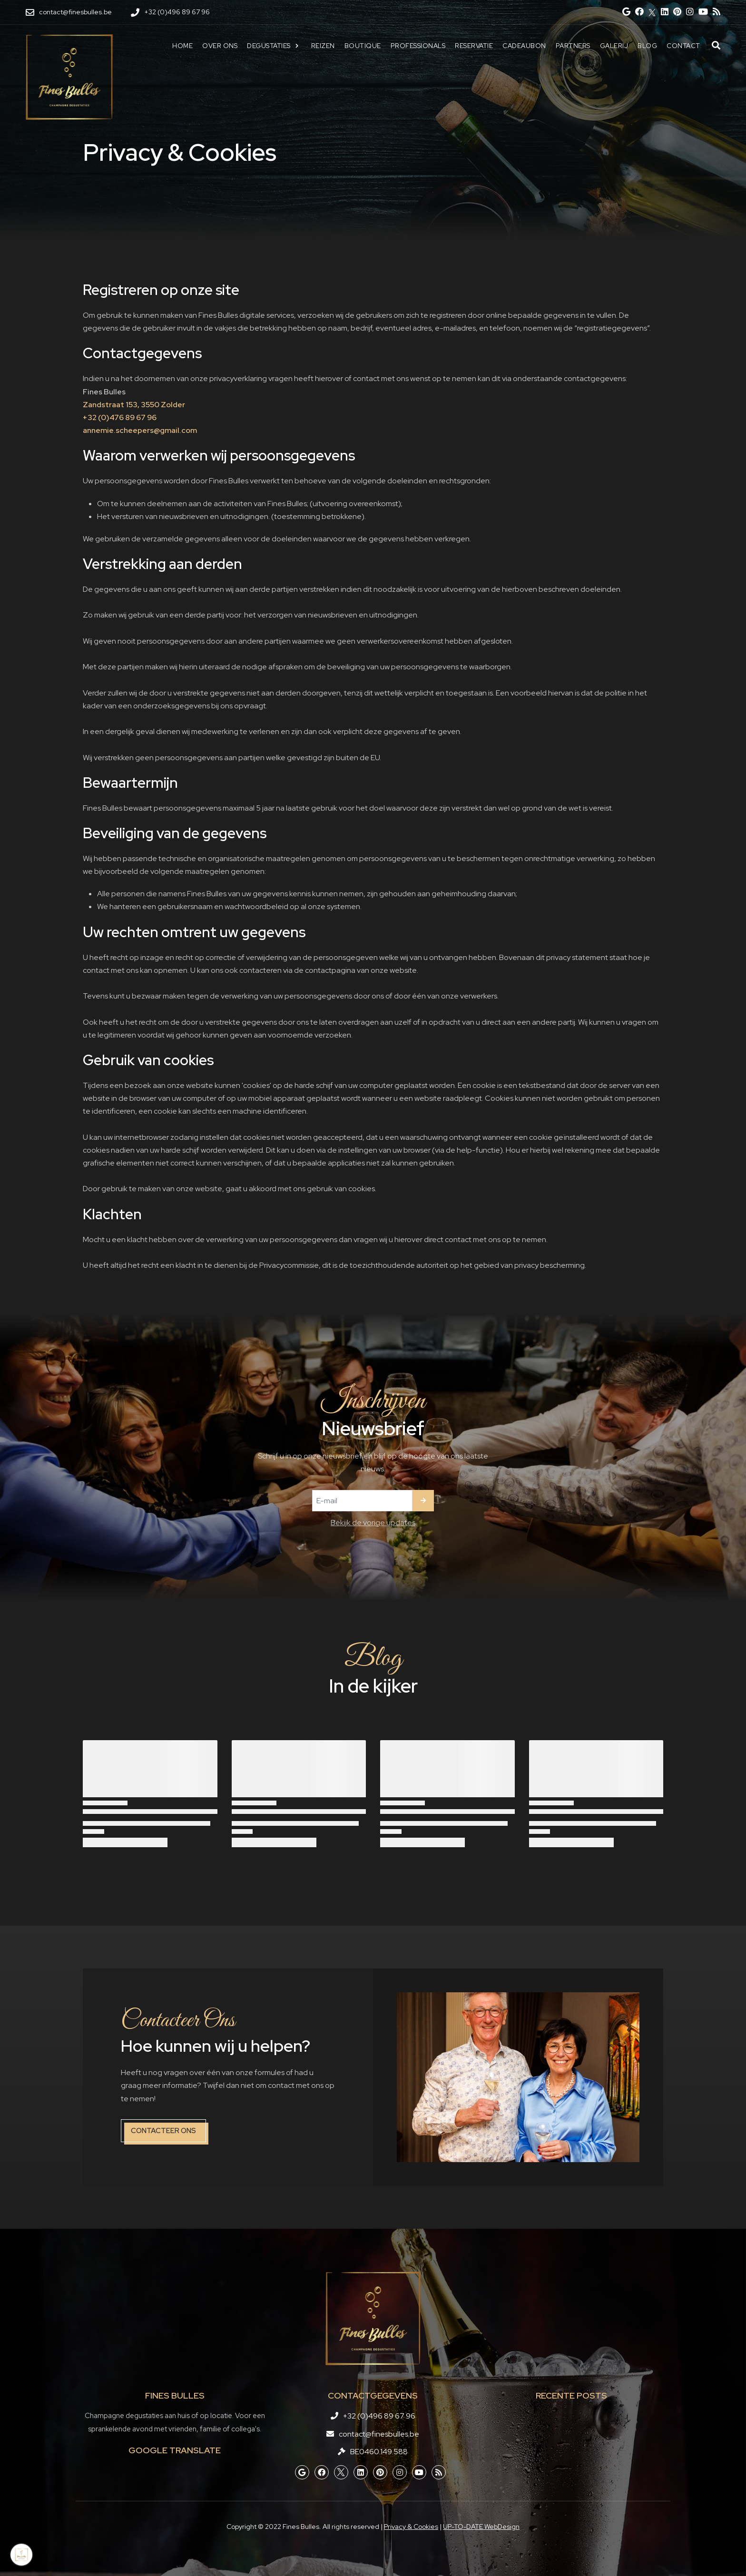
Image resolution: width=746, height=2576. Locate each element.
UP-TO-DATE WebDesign (481, 2526)
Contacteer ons (163, 2130)
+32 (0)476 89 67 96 (120, 417)
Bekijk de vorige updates (373, 1523)
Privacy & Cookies (411, 2526)
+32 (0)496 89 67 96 (379, 2416)
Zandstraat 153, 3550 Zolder (134, 405)
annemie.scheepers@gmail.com (140, 430)
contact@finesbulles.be (379, 2434)
